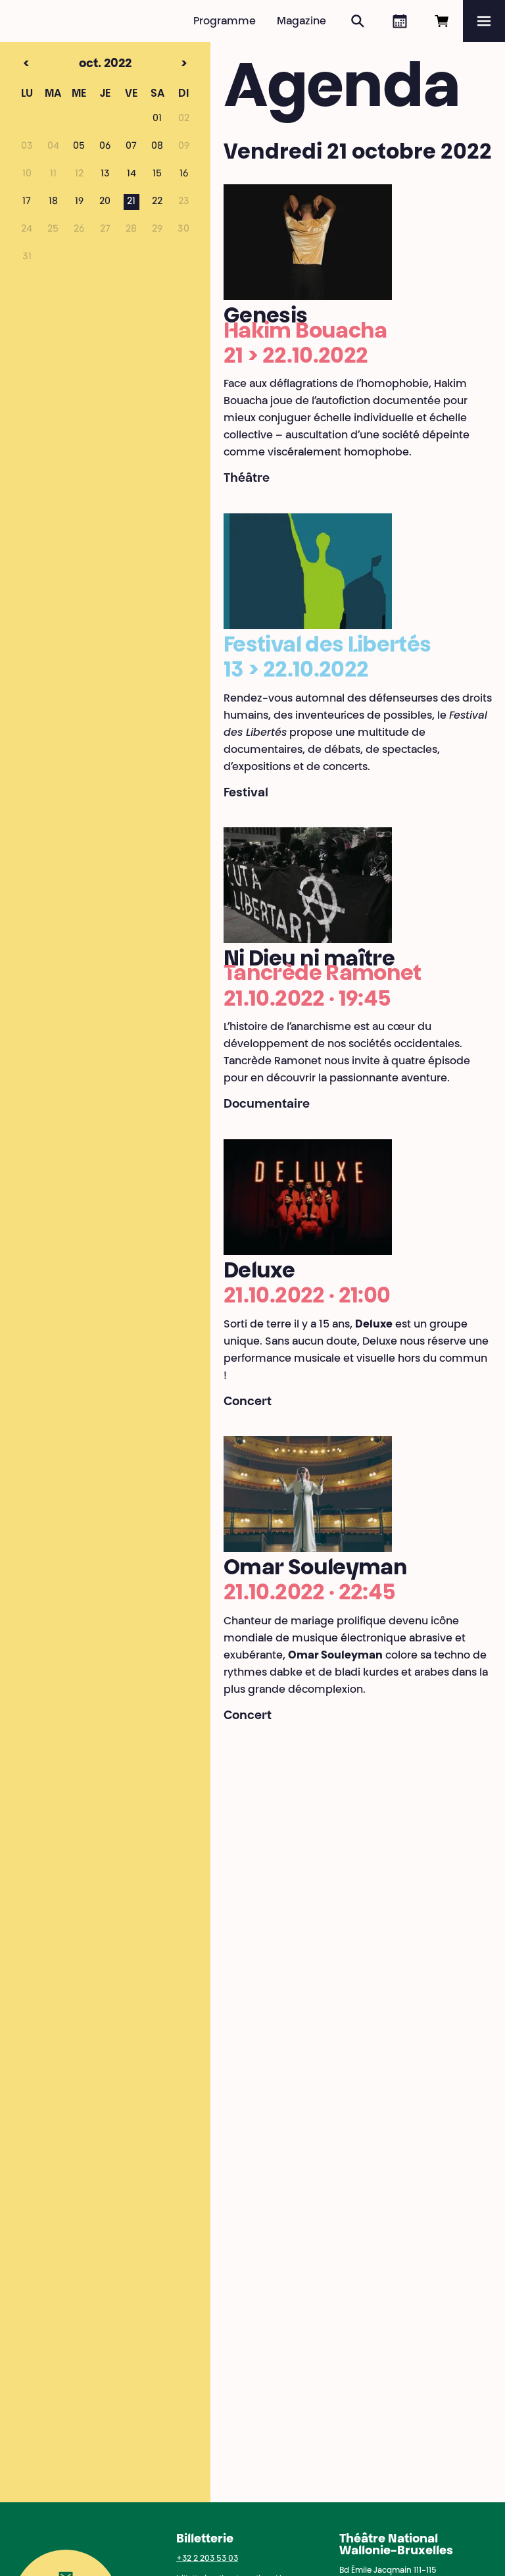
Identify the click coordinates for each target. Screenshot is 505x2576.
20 (104, 202)
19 (79, 202)
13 (105, 174)
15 (157, 174)
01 (157, 119)
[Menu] (484, 21)
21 (131, 202)
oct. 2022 (82, 64)
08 (157, 146)
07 (131, 146)
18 (53, 202)
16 (184, 174)
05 (79, 146)
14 (131, 174)
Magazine (301, 21)
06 (104, 146)
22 (157, 202)
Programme (224, 21)
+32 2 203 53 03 (207, 2559)
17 (26, 202)
